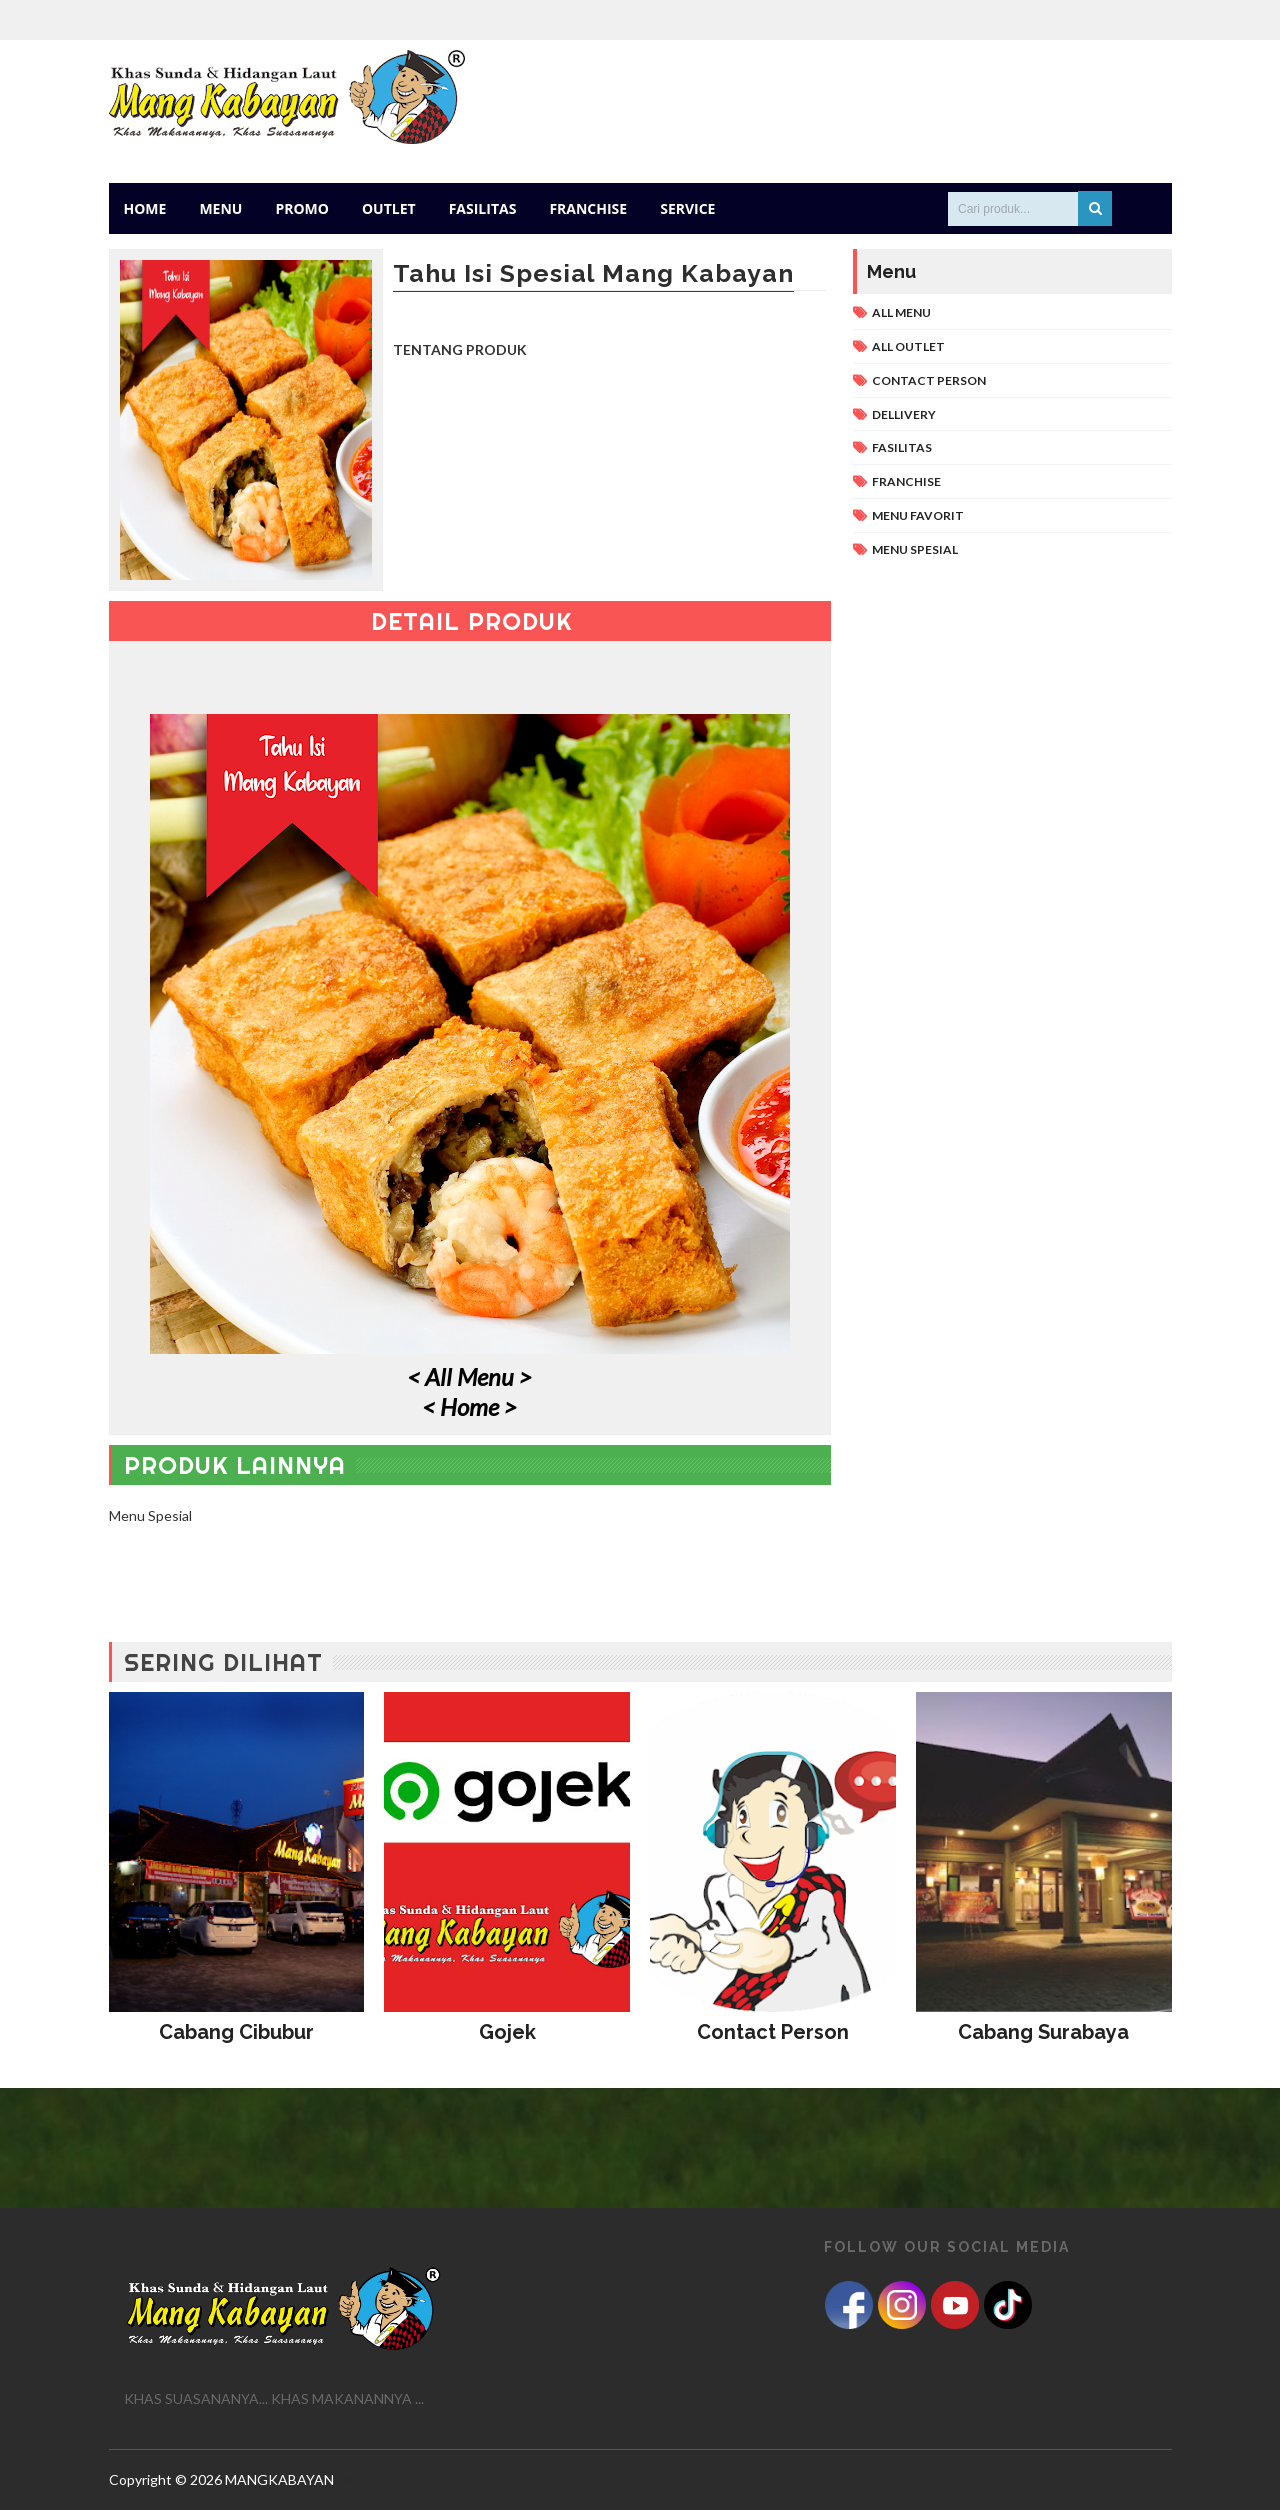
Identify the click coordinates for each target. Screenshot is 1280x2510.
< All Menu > (469, 1376)
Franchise (588, 208)
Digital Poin (372, 2479)
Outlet (389, 208)
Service (687, 208)
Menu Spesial (915, 549)
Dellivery (904, 414)
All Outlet (908, 346)
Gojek (507, 2032)
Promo (302, 208)
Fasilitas (483, 208)
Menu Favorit (918, 515)
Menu (220, 208)
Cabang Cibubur (236, 2032)
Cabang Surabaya (1043, 2032)
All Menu (901, 312)
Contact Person (929, 380)
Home (145, 208)
